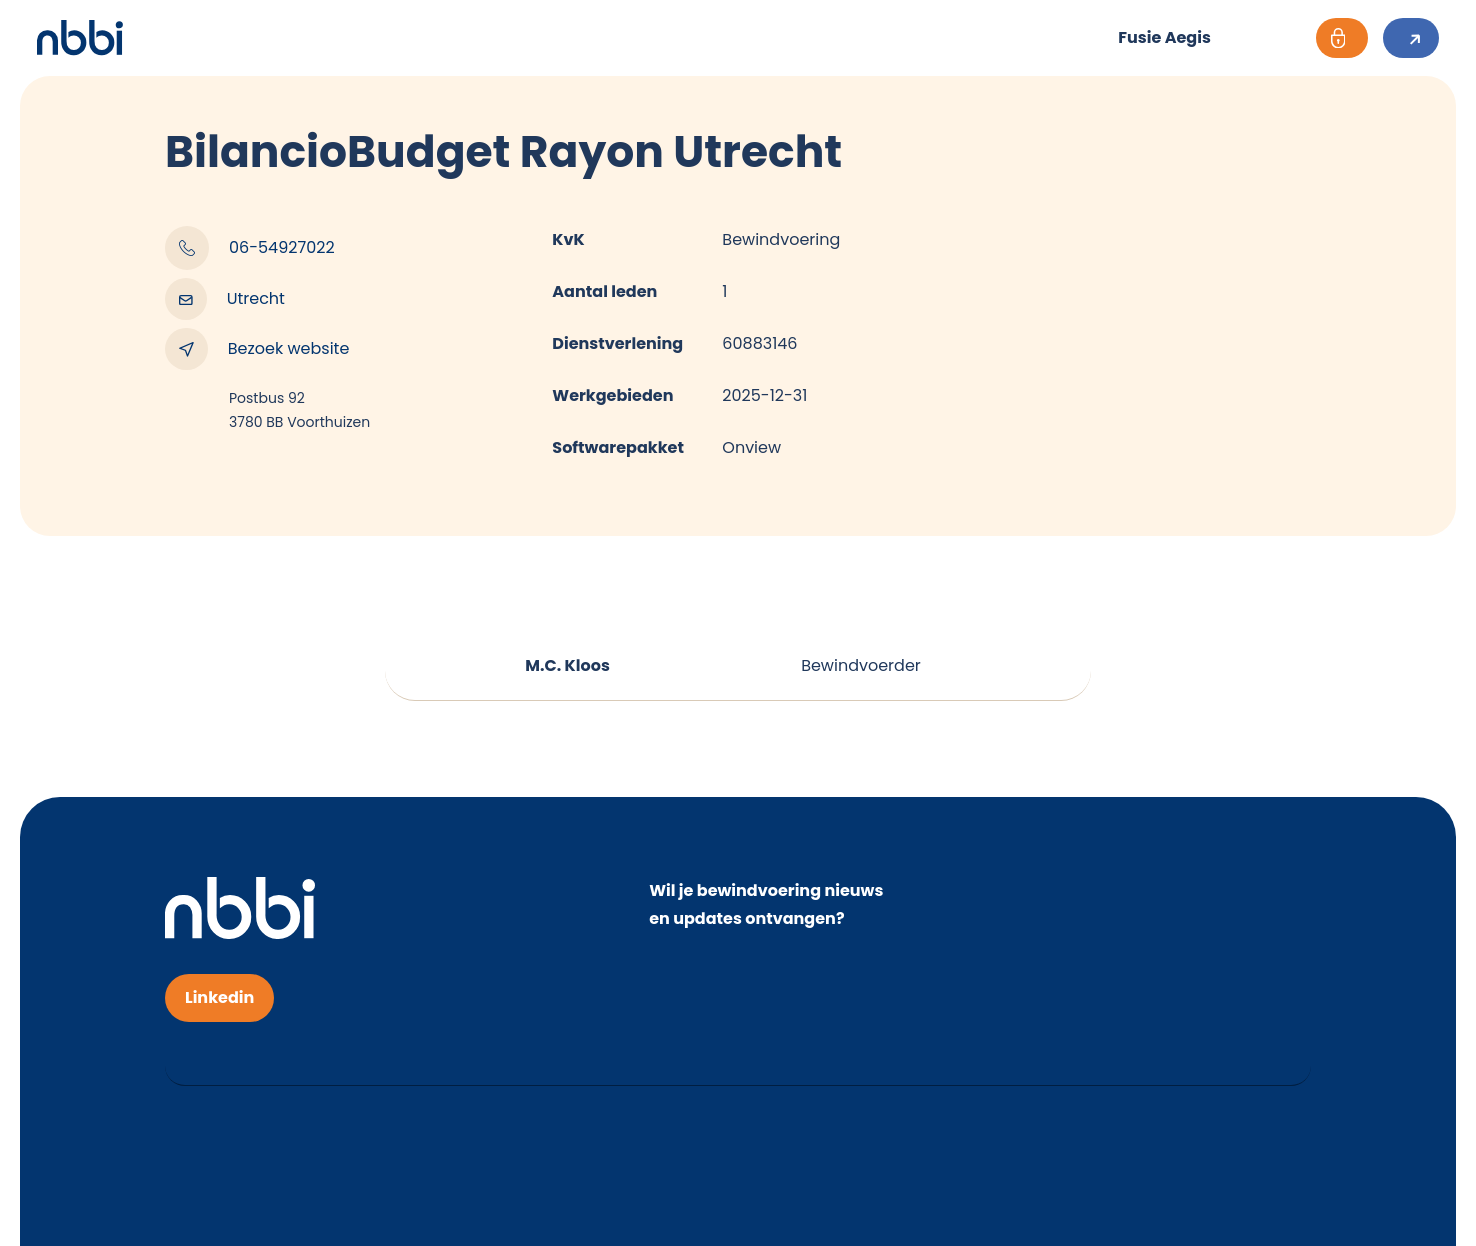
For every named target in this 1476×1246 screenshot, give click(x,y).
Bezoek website (257, 349)
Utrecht (225, 299)
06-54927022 (250, 248)
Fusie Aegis (1164, 37)
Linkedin (219, 997)
